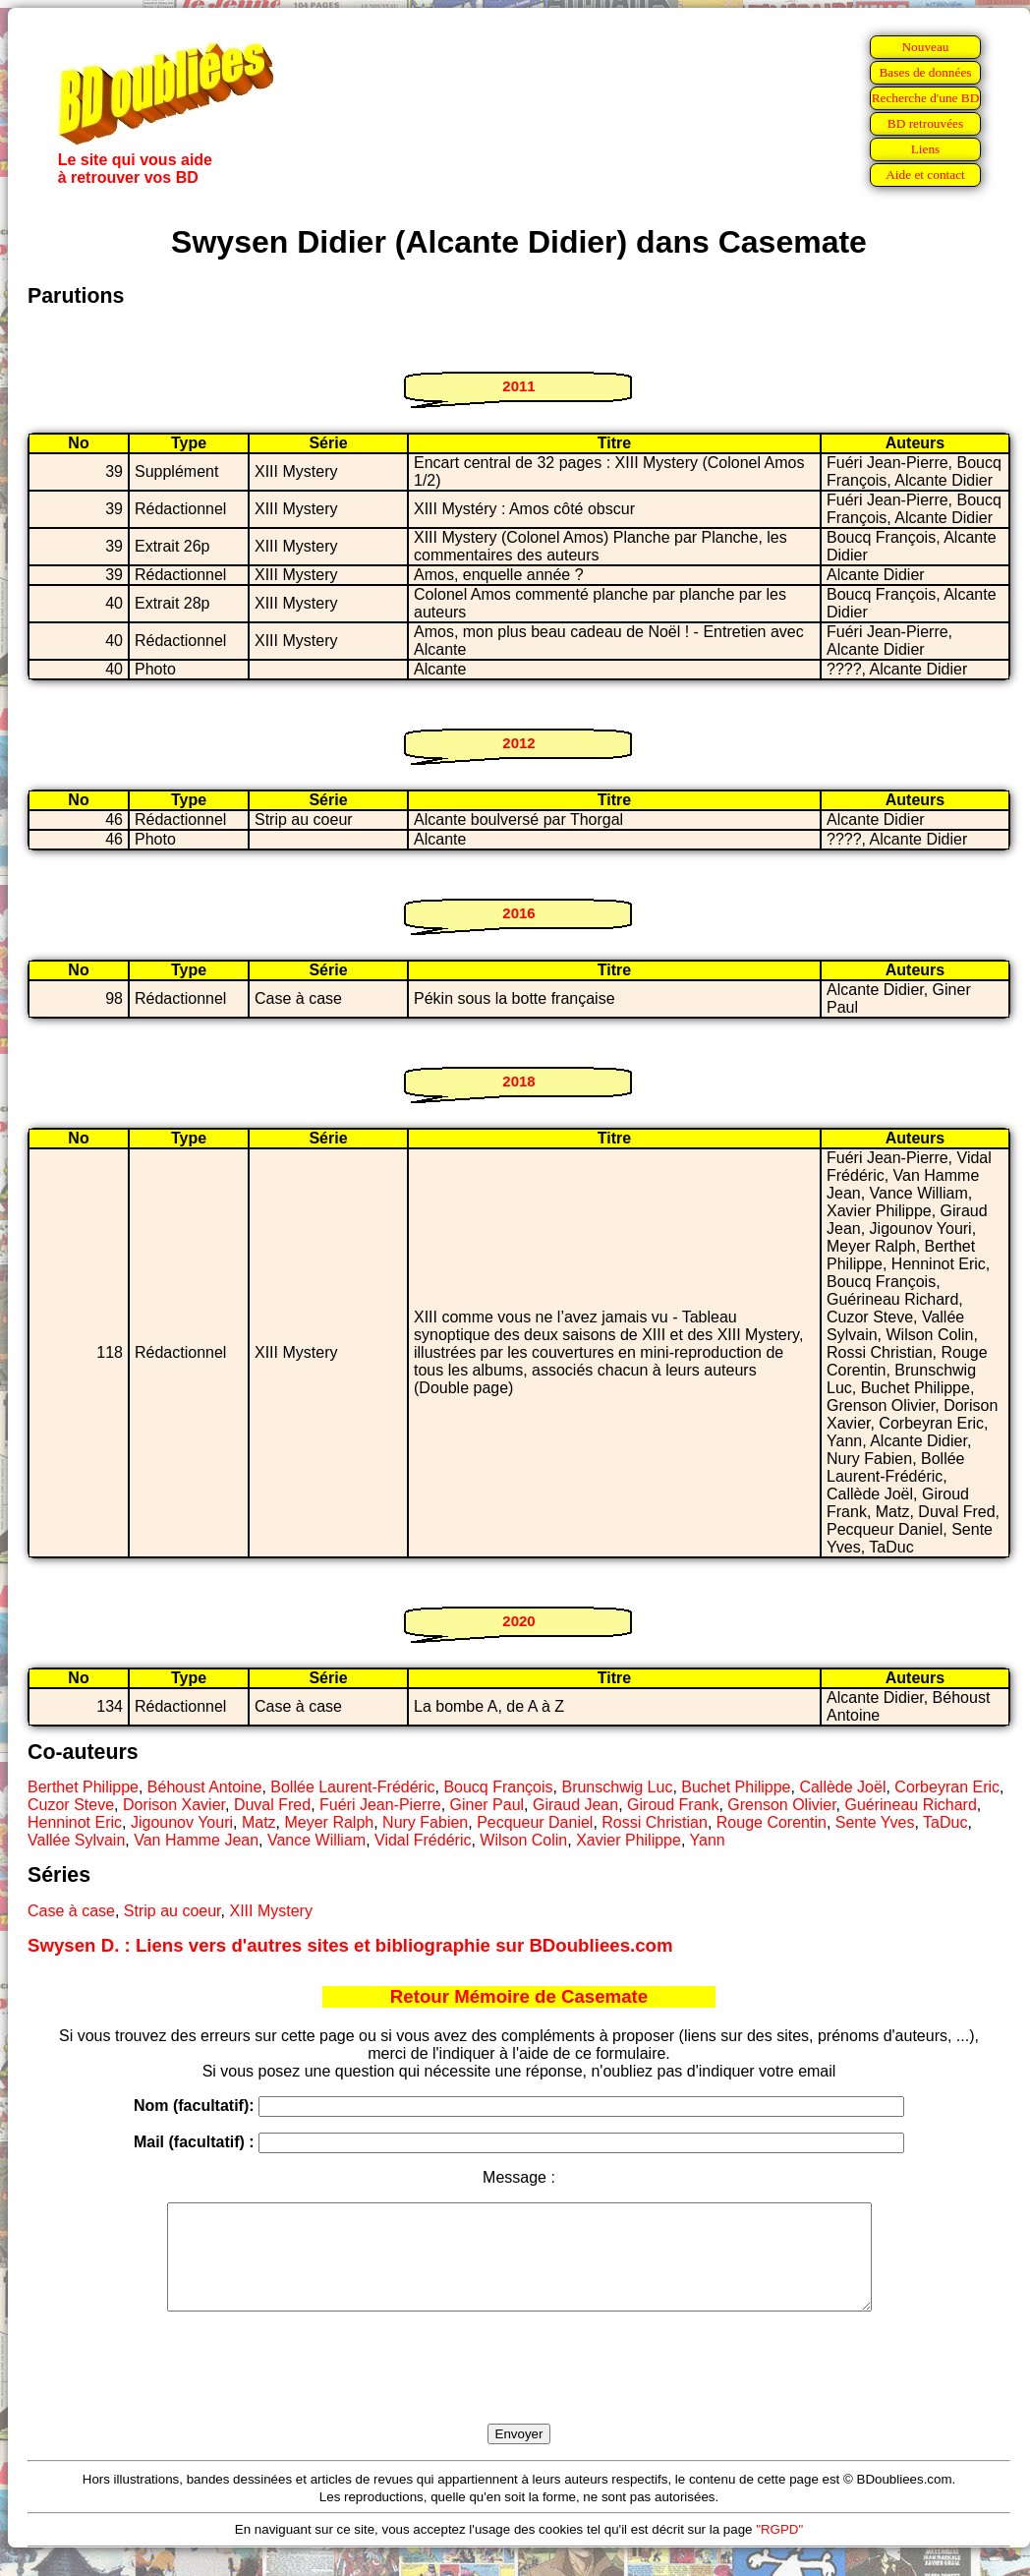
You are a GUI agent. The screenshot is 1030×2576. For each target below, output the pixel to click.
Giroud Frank (672, 1804)
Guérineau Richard (910, 1804)
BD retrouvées (925, 123)
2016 (518, 913)
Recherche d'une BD (926, 97)
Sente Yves (875, 1822)
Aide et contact (925, 174)
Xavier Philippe (628, 1840)
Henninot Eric (75, 1822)
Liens (926, 149)
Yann (707, 1840)
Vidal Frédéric (422, 1840)
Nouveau (924, 46)
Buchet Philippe (735, 1787)
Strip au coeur (172, 1911)
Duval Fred (272, 1804)
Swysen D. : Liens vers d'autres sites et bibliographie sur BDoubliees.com (350, 1945)
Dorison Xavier (174, 1804)
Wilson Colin (523, 1840)
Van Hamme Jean (196, 1840)
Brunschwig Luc (616, 1787)
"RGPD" (779, 2550)
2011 (518, 386)
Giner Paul (487, 1804)
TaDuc (945, 1822)
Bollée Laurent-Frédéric (352, 1787)
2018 (518, 1081)
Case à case (71, 1911)
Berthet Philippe (83, 1787)
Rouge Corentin (771, 1822)
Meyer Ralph (328, 1822)
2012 (518, 742)
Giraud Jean (575, 1804)
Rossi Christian (654, 1822)
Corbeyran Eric (947, 1787)
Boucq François (497, 1787)
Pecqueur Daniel (535, 1822)
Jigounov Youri (182, 1822)
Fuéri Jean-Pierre (380, 1804)
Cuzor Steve (71, 1804)
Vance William (316, 1840)
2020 (518, 1620)
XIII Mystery (270, 1911)
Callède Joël (842, 1787)
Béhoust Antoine (204, 1787)
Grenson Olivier (781, 1804)
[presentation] (519, 2390)
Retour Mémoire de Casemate (519, 1996)
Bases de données (925, 72)
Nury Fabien (425, 1822)
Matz (259, 1822)
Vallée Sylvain (76, 1840)
